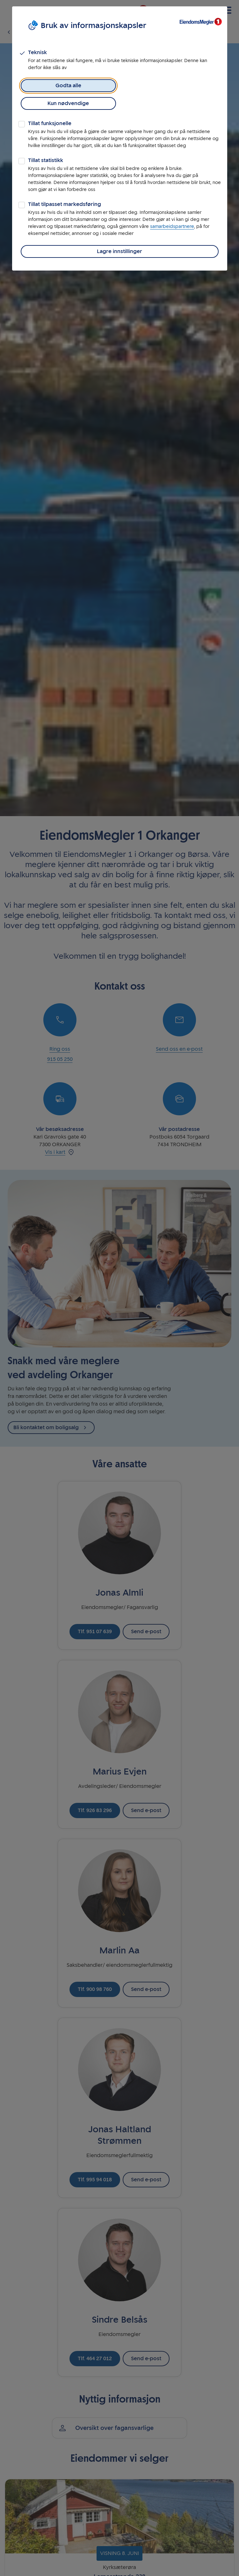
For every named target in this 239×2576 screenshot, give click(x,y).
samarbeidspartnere (172, 226)
